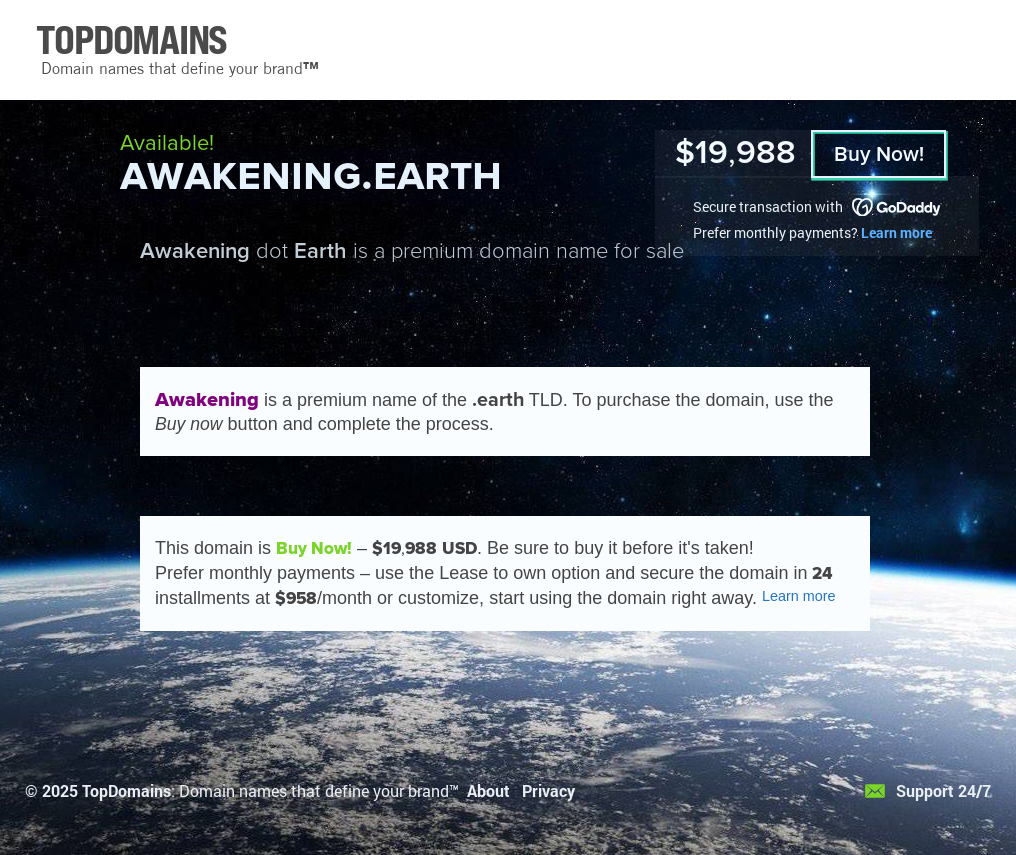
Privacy (548, 790)
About (488, 790)
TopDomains (126, 790)
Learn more (896, 232)
